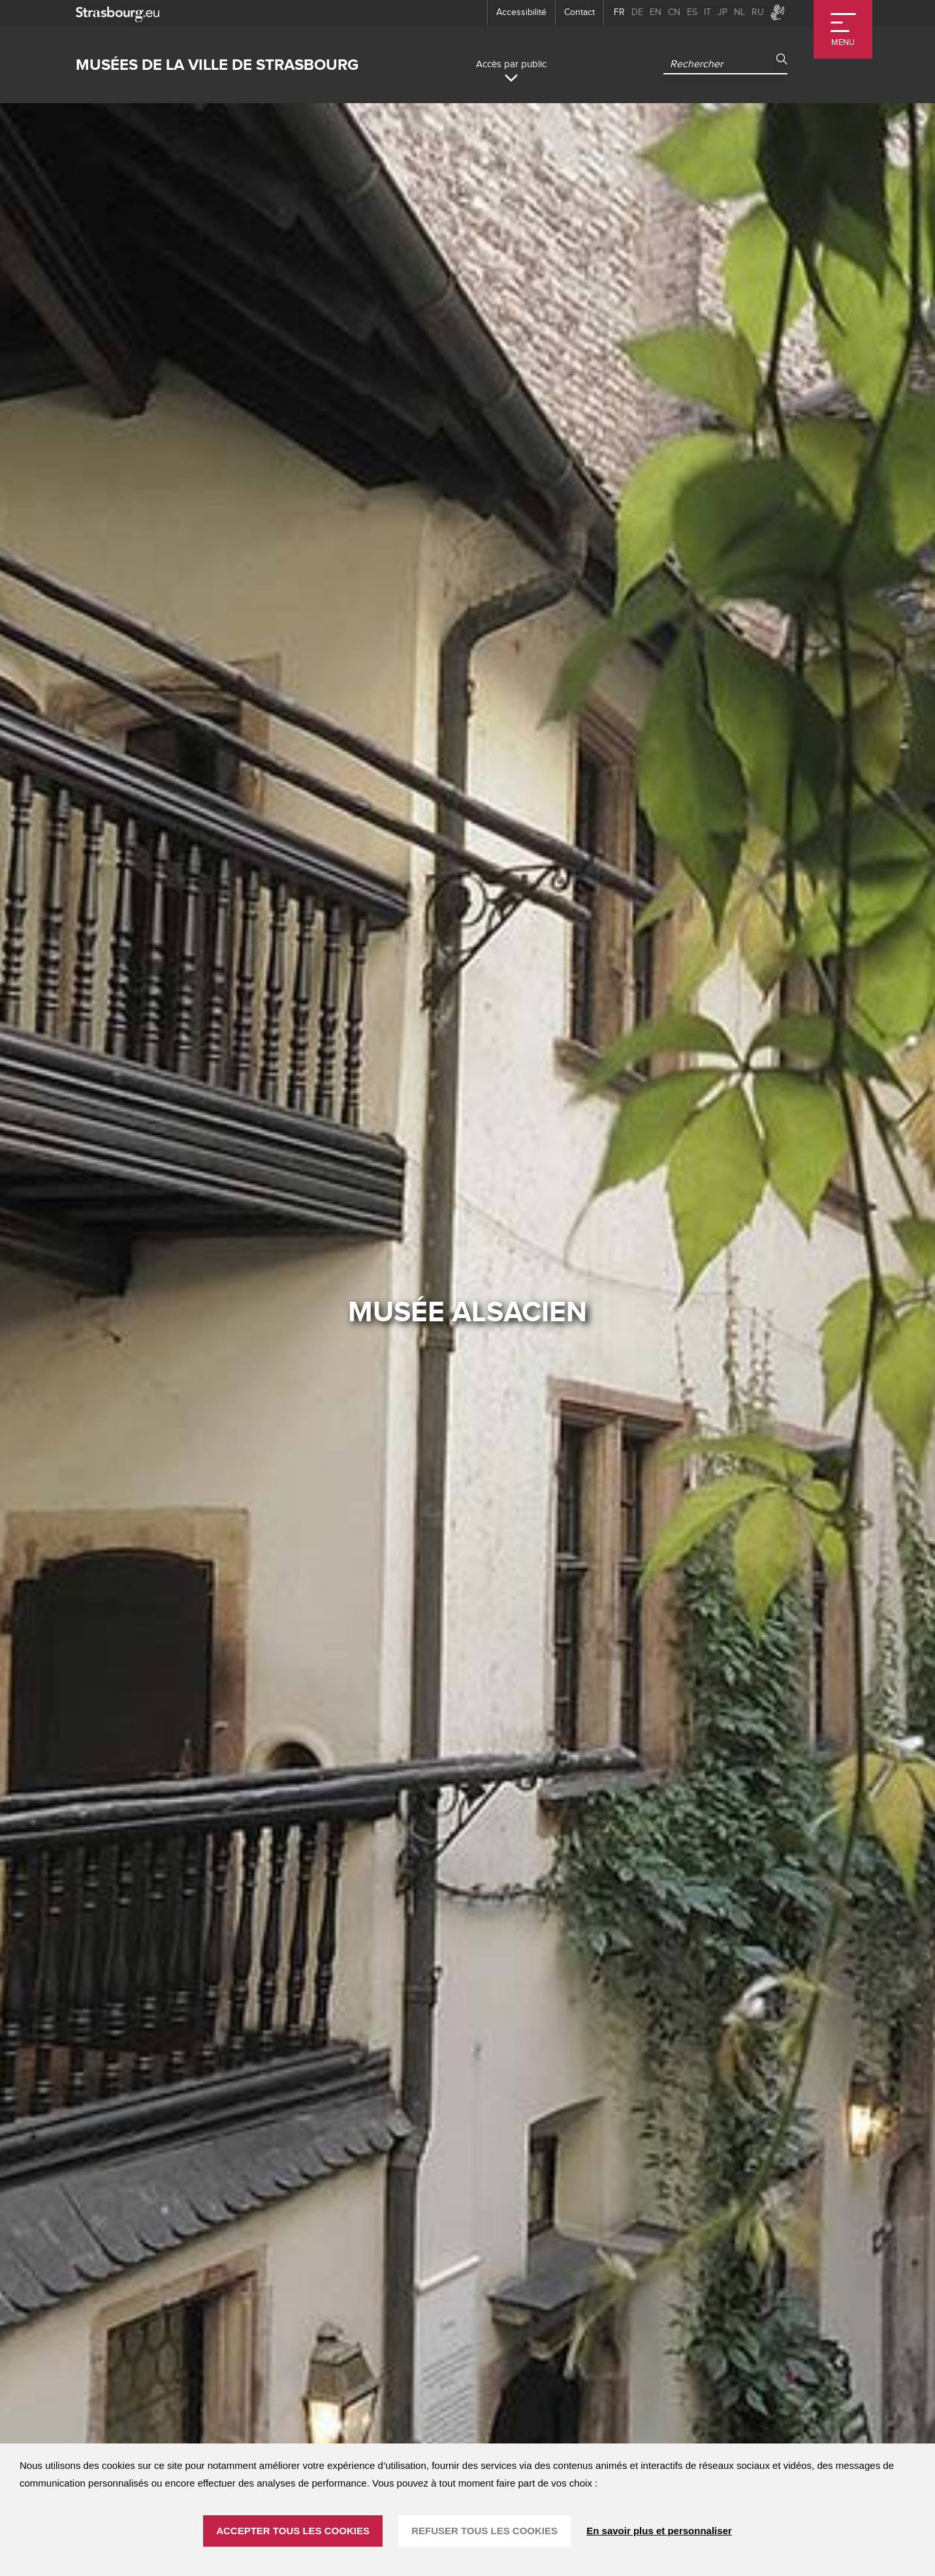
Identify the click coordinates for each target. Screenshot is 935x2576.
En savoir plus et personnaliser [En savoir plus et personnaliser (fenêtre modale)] (659, 2530)
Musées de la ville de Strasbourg (217, 64)
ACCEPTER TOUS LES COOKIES (293, 2530)
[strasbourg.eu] (117, 12)
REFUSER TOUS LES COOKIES (484, 2530)
